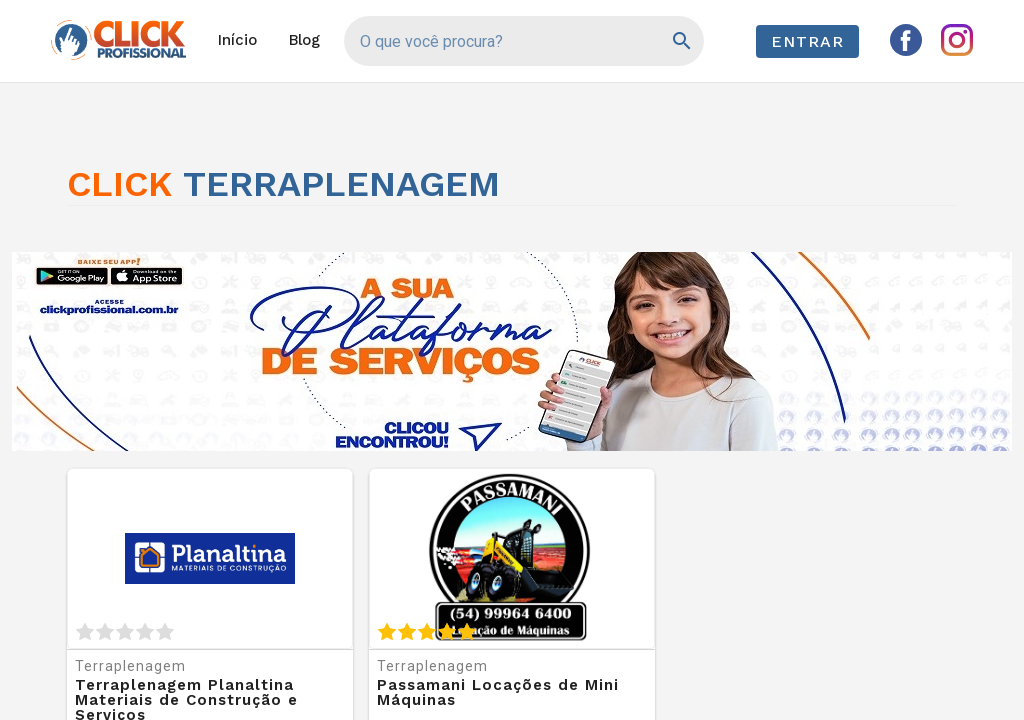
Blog (304, 40)
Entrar (807, 41)
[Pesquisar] (680, 41)
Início (237, 40)
